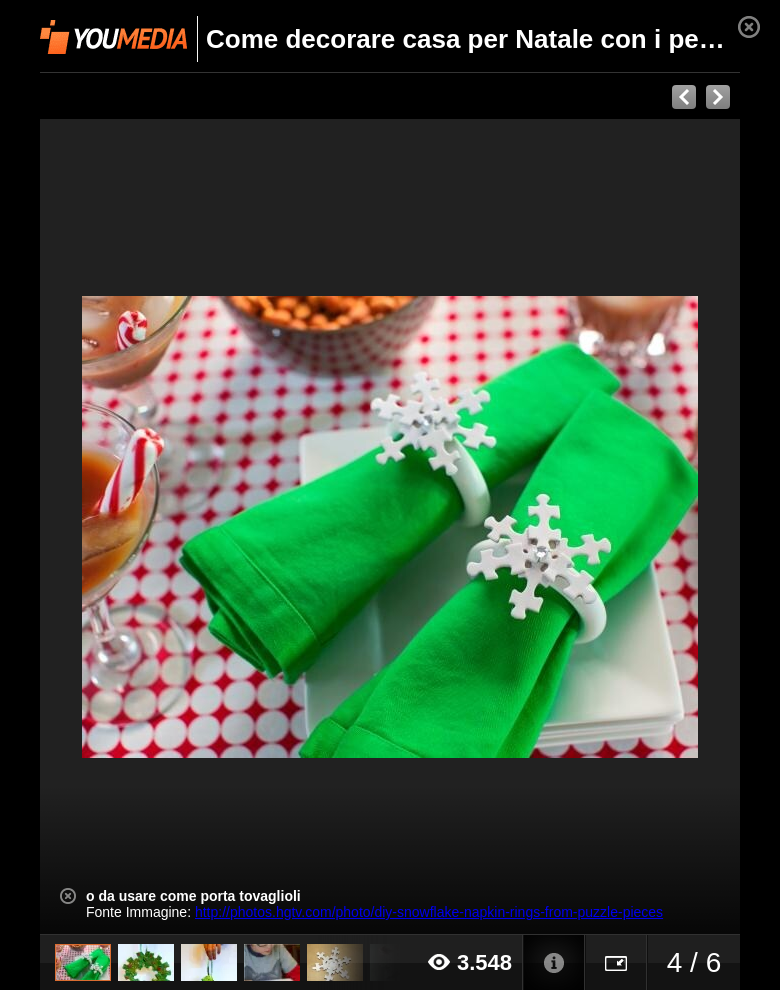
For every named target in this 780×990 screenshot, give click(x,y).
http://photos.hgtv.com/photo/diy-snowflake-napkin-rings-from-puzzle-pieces (429, 912)
